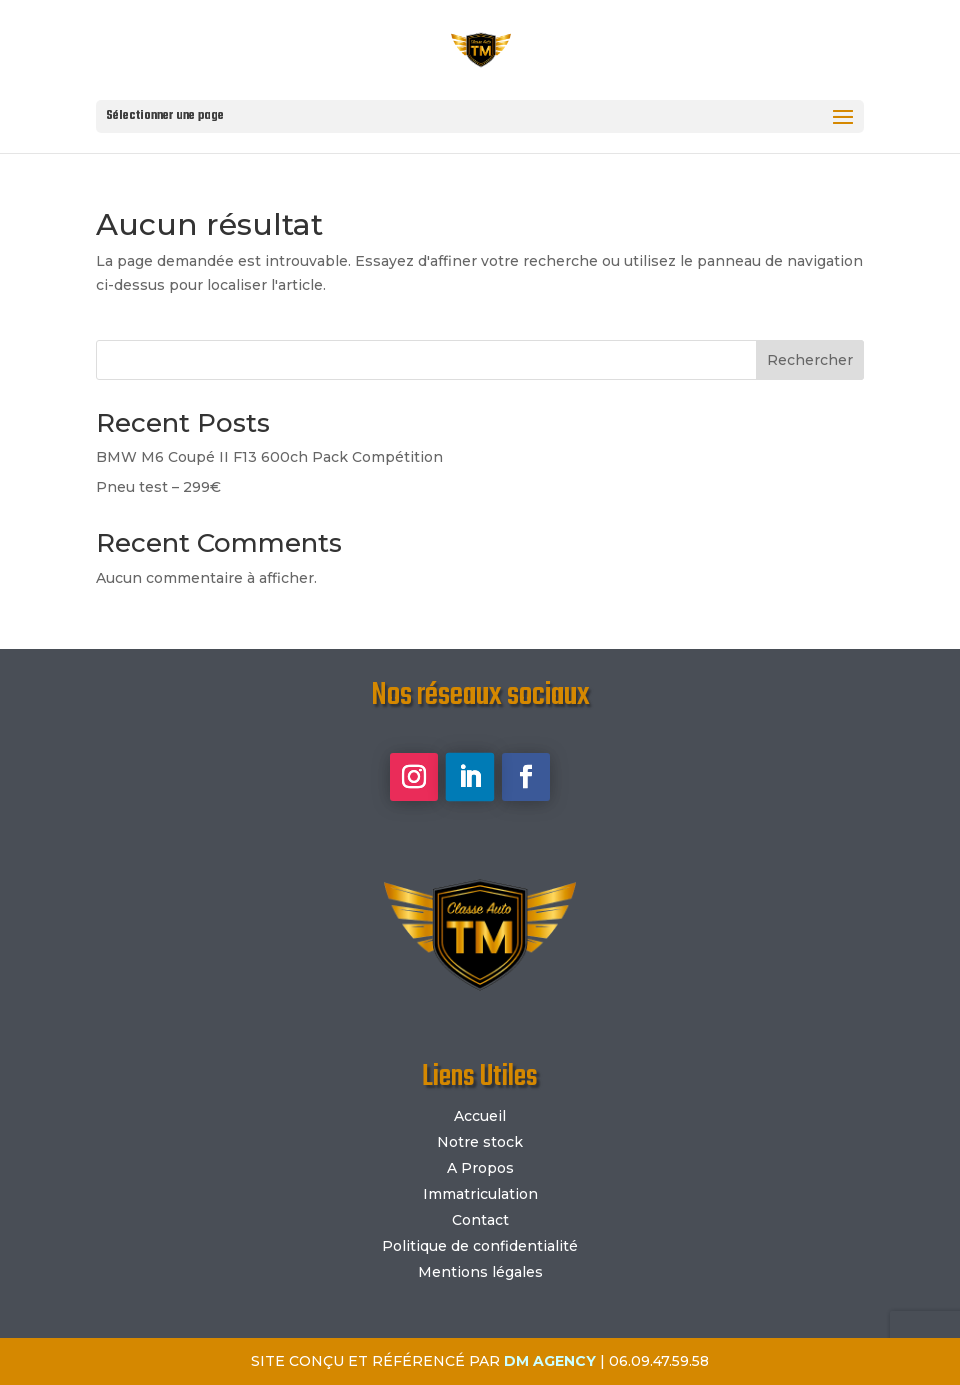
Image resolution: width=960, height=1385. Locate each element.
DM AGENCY (550, 1361)
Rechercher (810, 360)
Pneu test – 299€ (158, 487)
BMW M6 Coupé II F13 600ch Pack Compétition (269, 457)
